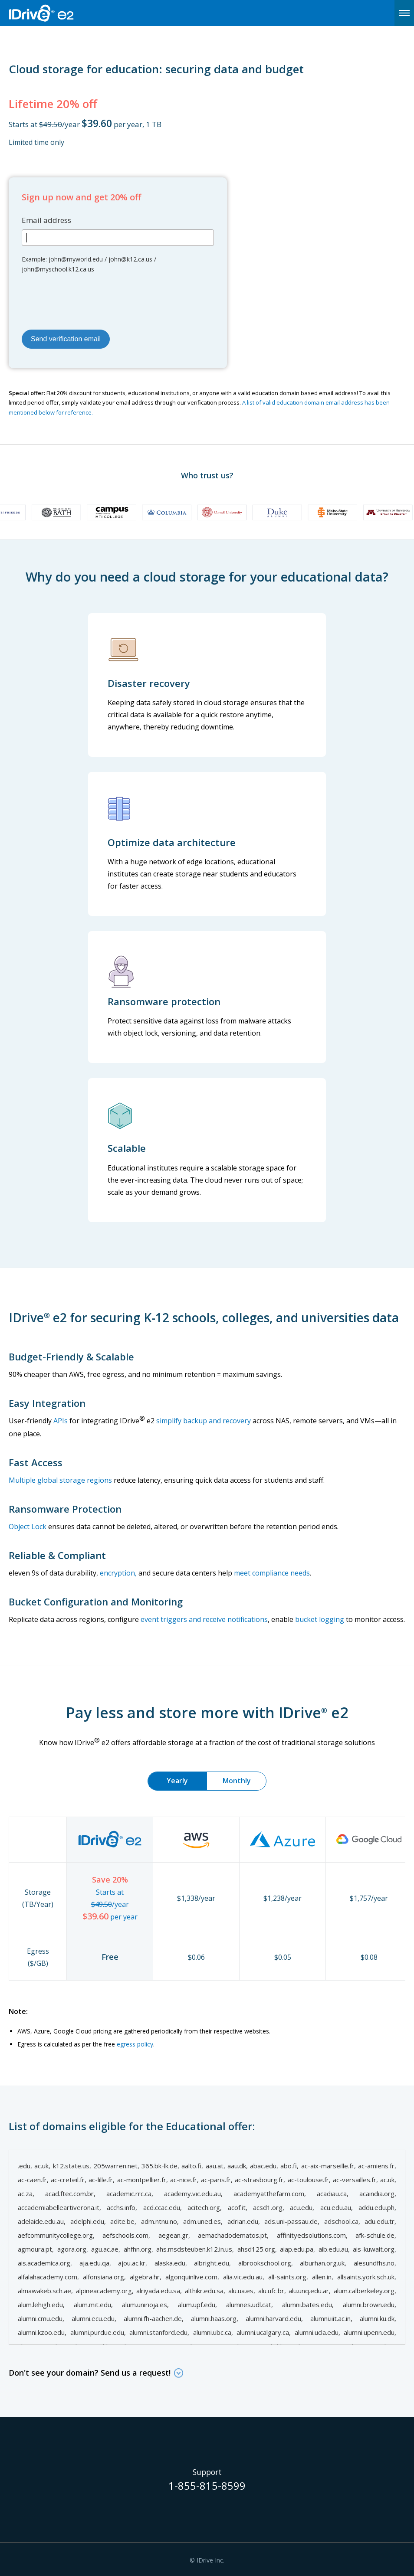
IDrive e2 (63, 13)
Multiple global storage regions (60, 1480)
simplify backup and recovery (203, 1420)
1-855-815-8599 (207, 2487)
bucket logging (319, 1619)
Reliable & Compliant (57, 1555)
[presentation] (88, 300)
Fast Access (35, 1462)
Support (207, 2472)
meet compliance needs (272, 1573)
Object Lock (27, 1526)
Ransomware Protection (65, 1508)
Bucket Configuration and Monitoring (96, 1601)
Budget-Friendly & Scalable (71, 1356)
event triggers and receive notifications (204, 1619)
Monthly (237, 1780)
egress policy (135, 2044)
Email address (46, 220)
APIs (60, 1420)
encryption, (118, 1573)
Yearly (177, 1780)
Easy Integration (47, 1402)
